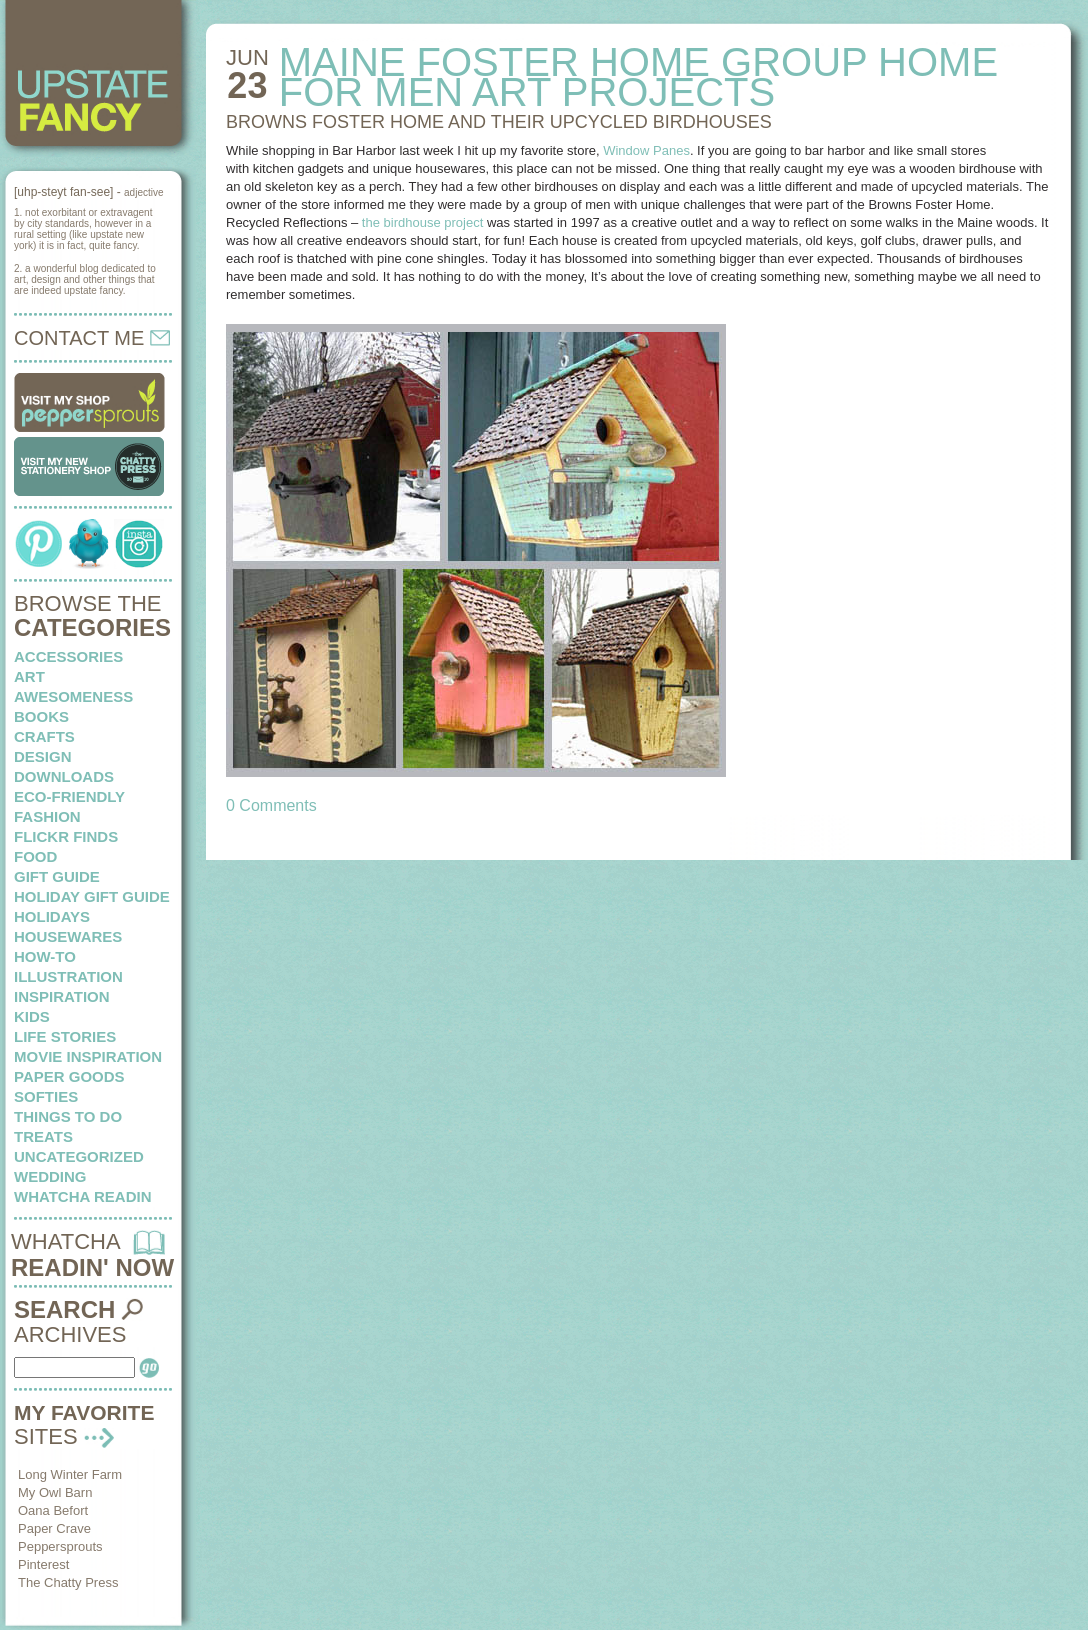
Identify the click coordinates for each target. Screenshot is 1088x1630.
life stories (65, 1036)
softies (46, 1096)
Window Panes (646, 150)
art (29, 676)
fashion (47, 816)
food (35, 856)
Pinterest (43, 1564)
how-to (45, 956)
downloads (64, 776)
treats (43, 1136)
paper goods (69, 1076)
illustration (68, 976)
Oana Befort (53, 1510)
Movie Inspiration (88, 1056)
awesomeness (73, 696)
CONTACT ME (92, 338)
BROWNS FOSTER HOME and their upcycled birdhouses (499, 122)
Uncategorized (79, 1156)
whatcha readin (82, 1196)
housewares (68, 936)
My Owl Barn (55, 1492)
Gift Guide (57, 876)
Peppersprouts (60, 1546)
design (43, 756)
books (41, 716)
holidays (52, 916)
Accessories (68, 656)
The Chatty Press (68, 1582)
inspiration (62, 996)
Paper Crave (54, 1528)
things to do (68, 1116)
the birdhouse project (424, 222)
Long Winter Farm (70, 1474)
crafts (44, 736)
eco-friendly (69, 796)
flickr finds (66, 836)
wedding (50, 1176)
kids (32, 1016)
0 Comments (271, 805)
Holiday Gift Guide (92, 896)
